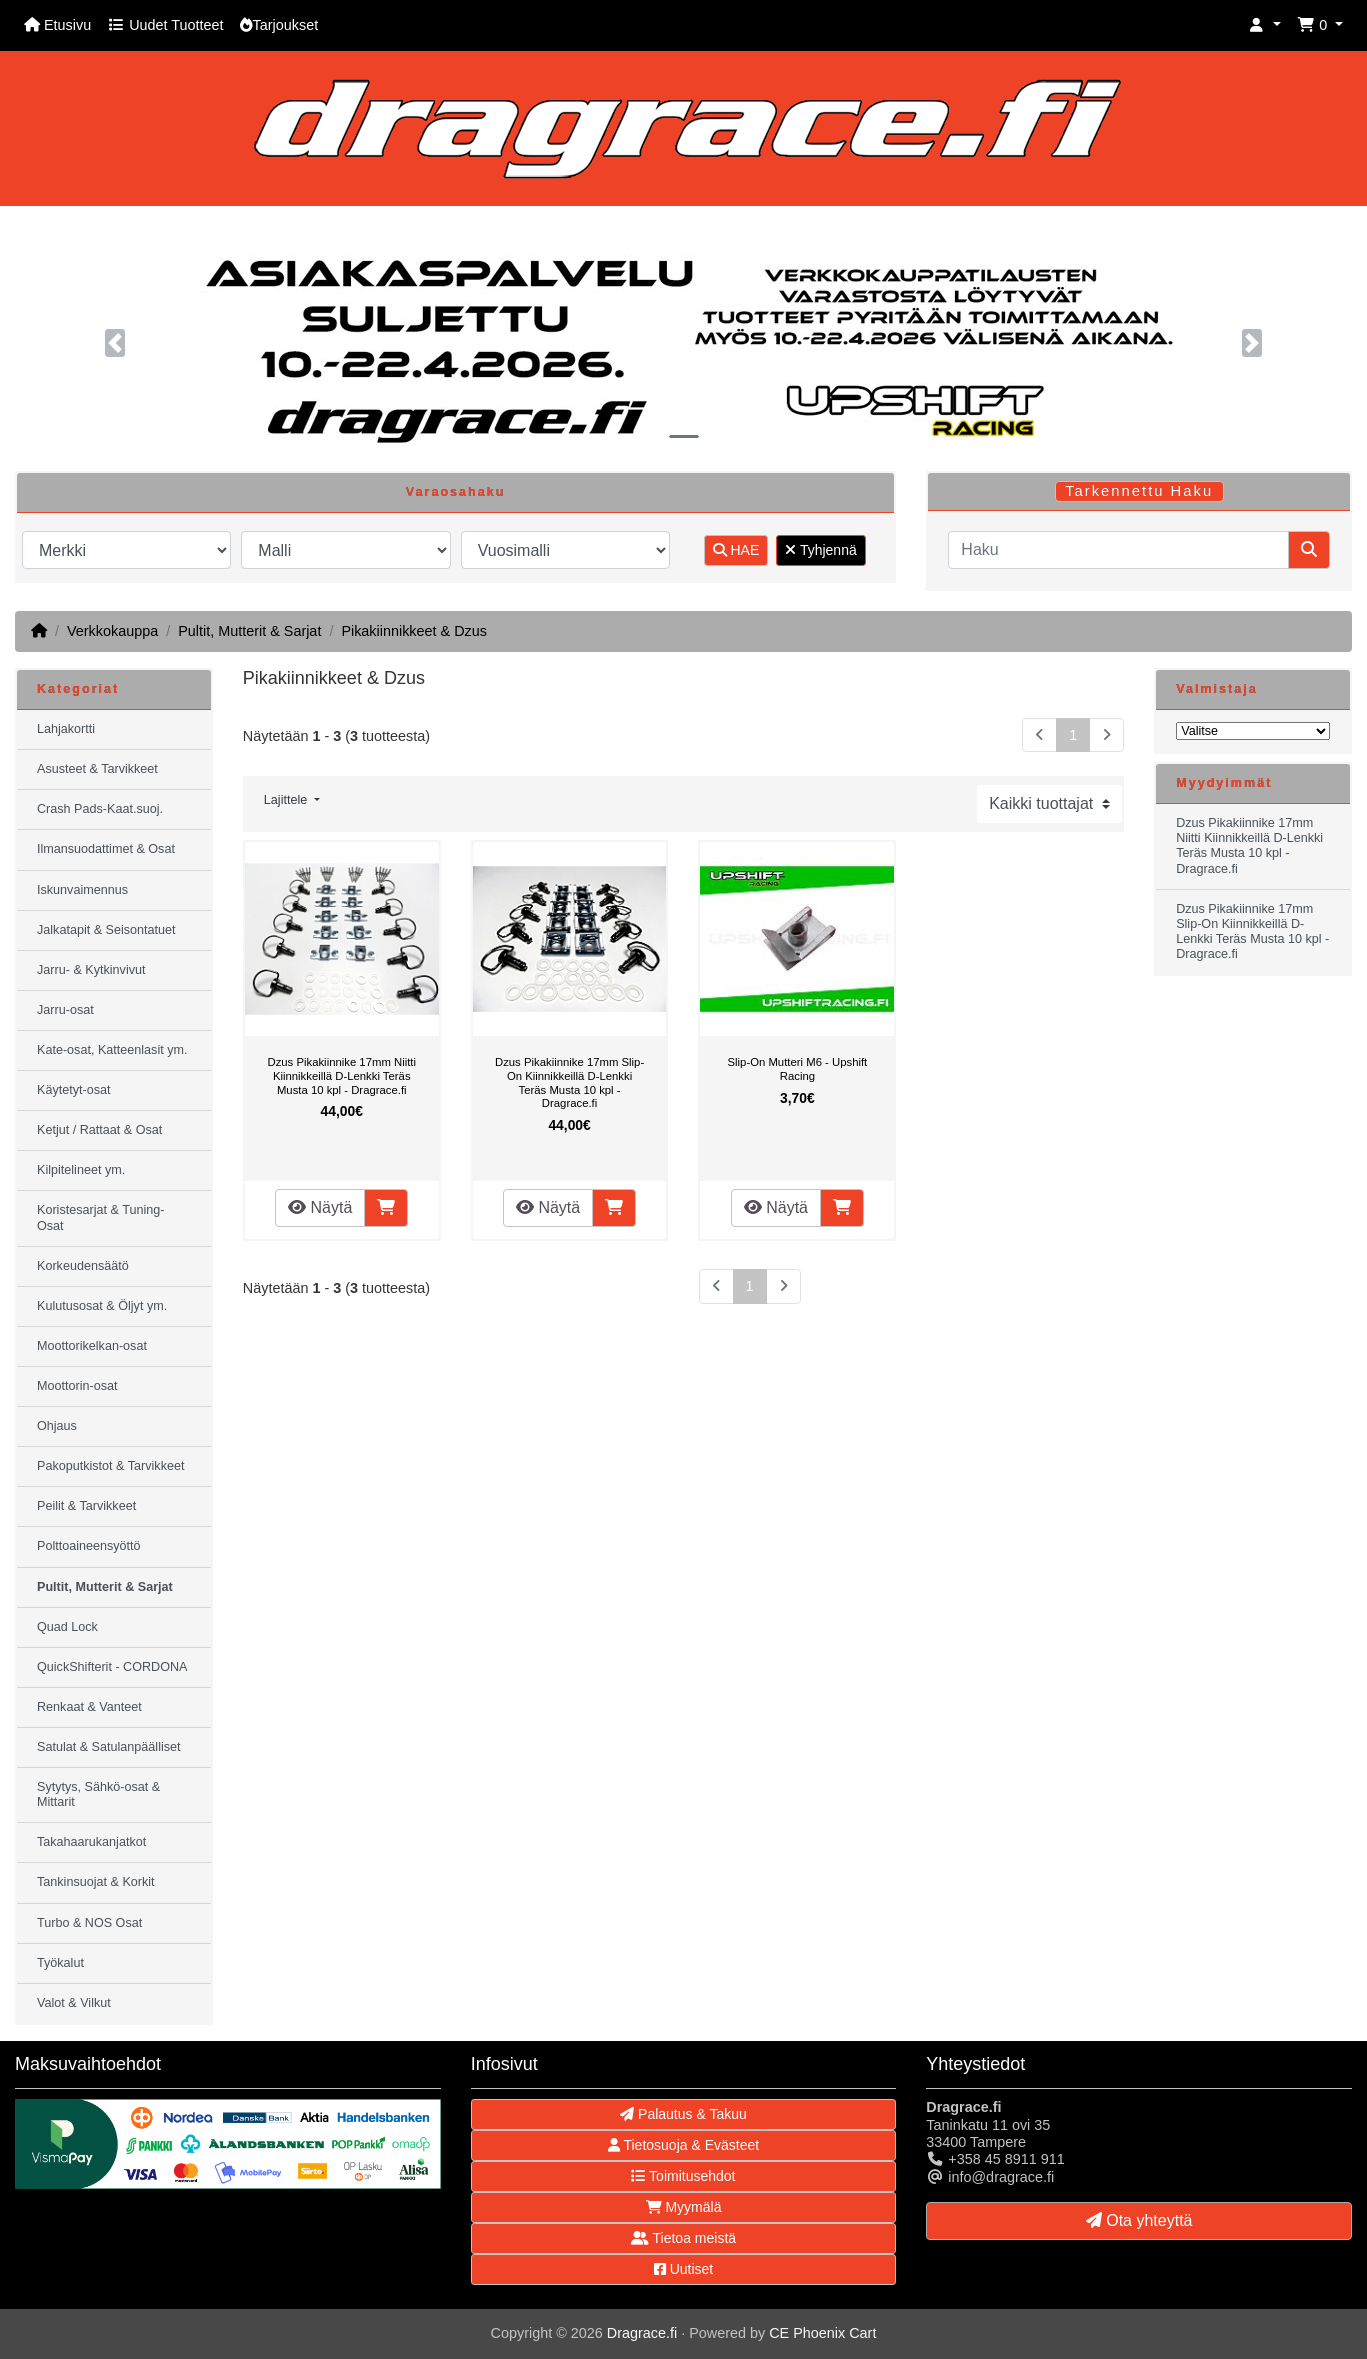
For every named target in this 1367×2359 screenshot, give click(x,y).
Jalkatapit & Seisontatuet (106, 930)
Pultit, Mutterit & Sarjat (249, 631)
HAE (736, 550)
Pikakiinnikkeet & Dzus (414, 631)
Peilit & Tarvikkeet (86, 1506)
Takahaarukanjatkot (91, 1842)
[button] (1265, 25)
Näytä (320, 1207)
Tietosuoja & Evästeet (683, 2145)
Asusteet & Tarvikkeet (97, 769)
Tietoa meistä (683, 2238)
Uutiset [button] (683, 2269)
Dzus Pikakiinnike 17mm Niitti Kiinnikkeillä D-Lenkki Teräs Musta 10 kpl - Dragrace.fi (341, 1075)
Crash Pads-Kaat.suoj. (100, 809)
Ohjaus (57, 1426)
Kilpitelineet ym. (81, 1170)
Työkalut (60, 1963)
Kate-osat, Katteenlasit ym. (112, 1050)
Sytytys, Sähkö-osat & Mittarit (98, 1794)
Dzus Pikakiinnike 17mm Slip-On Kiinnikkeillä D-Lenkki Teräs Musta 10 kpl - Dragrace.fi (569, 1082)
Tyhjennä (820, 550)
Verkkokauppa (112, 631)
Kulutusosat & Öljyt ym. (102, 1306)
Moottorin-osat (77, 1386)
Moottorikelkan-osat (92, 1346)
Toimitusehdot (683, 2176)
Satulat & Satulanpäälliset (109, 1747)
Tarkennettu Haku (1139, 491)
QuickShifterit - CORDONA (112, 1667)
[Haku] (1118, 550)
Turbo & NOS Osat (89, 1923)
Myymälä (684, 2207)
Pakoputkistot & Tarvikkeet (110, 1466)
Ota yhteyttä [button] (1139, 2220)
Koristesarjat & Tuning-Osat (100, 1217)
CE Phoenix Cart (822, 2333)
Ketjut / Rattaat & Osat (99, 1130)
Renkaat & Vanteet (89, 1707)
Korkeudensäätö (83, 1266)
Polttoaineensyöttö (89, 1546)
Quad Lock (67, 1627)
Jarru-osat (65, 1010)
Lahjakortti (66, 729)
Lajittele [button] (287, 800)
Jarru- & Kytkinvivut (91, 970)
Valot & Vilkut (74, 2003)
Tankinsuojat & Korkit (96, 1882)
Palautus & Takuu (683, 2114)
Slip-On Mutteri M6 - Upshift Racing (798, 1069)
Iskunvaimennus (82, 890)
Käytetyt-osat (74, 1090)
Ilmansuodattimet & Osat (106, 849)
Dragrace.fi (642, 2333)
